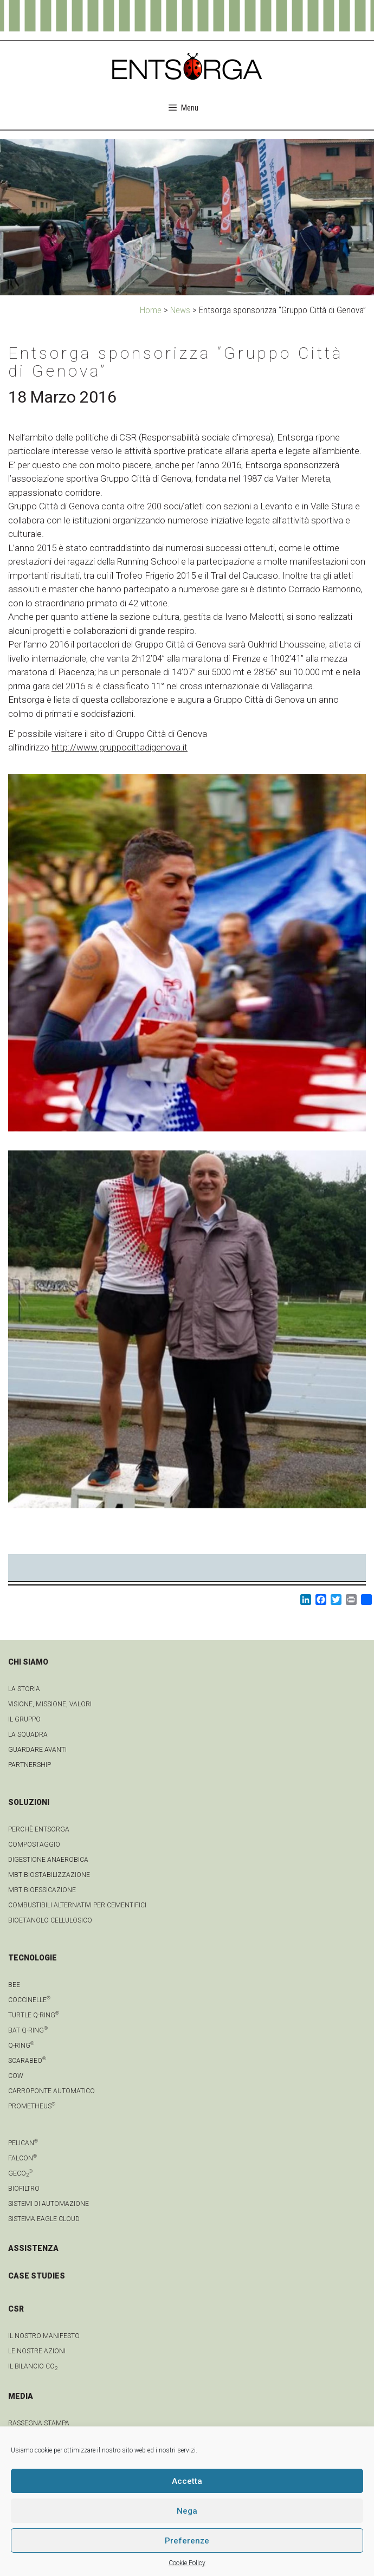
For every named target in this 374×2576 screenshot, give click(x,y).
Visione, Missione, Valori (50, 1704)
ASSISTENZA (33, 2248)
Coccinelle (29, 2000)
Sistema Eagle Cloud (44, 2219)
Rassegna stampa (38, 2423)
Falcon (22, 2158)
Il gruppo (24, 1719)
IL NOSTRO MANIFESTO (44, 2336)
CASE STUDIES (36, 2275)
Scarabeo (27, 2060)
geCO (20, 2173)
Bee (14, 1985)
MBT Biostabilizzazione (49, 1875)
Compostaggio (34, 1844)
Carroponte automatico (51, 2091)
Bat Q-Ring (28, 2030)
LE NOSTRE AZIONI (37, 2351)
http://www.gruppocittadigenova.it (119, 747)
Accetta (187, 2481)
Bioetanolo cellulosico (50, 1920)
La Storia (24, 1689)
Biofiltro (24, 2188)
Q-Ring (21, 2045)
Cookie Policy (187, 2563)
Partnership (29, 1765)
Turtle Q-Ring (33, 2015)
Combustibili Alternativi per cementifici (77, 1905)
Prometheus (31, 2106)
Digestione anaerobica (48, 1859)
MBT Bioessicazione (42, 1890)
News (180, 310)
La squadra (28, 1734)
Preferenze (187, 2541)
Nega (187, 2511)
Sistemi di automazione (48, 2204)
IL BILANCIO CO (32, 2366)
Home (151, 310)
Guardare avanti (37, 1749)
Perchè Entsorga (38, 1829)
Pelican (23, 2143)
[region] (187, 217)
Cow (15, 2076)
